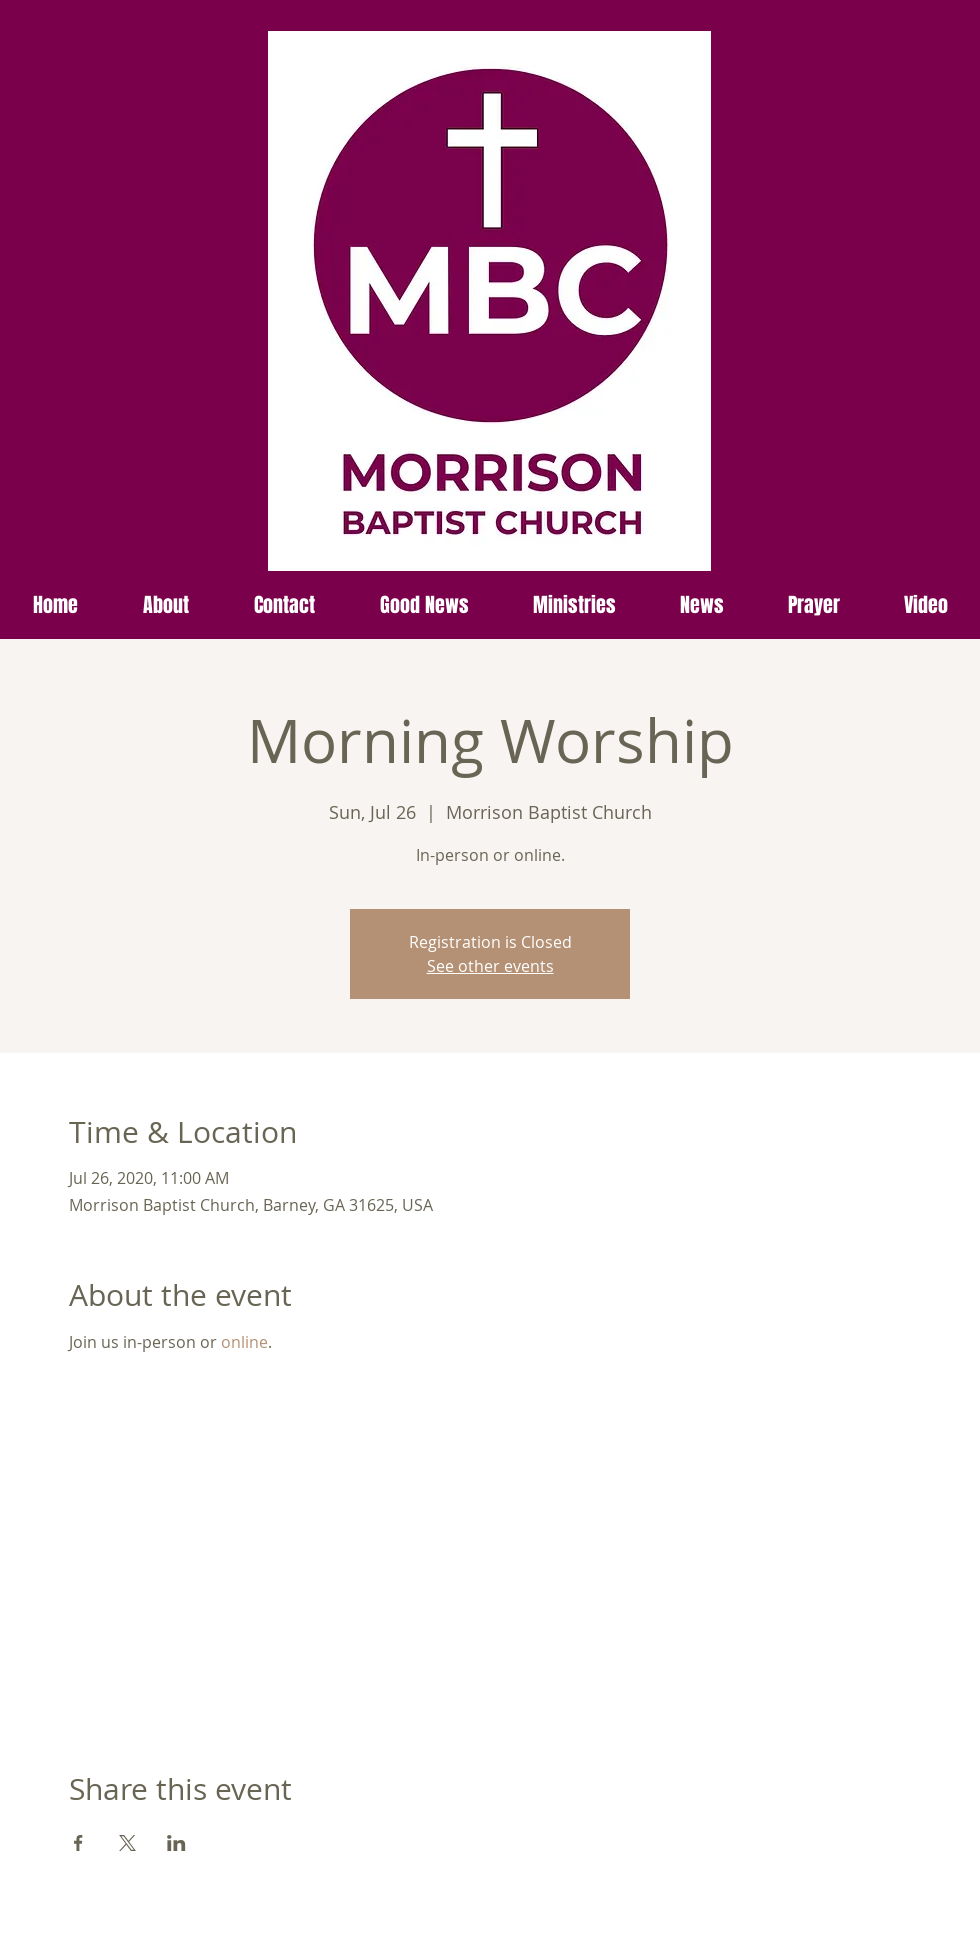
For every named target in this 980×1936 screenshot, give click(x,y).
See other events (490, 966)
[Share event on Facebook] (78, 1843)
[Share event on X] (127, 1843)
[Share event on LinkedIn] (176, 1843)
